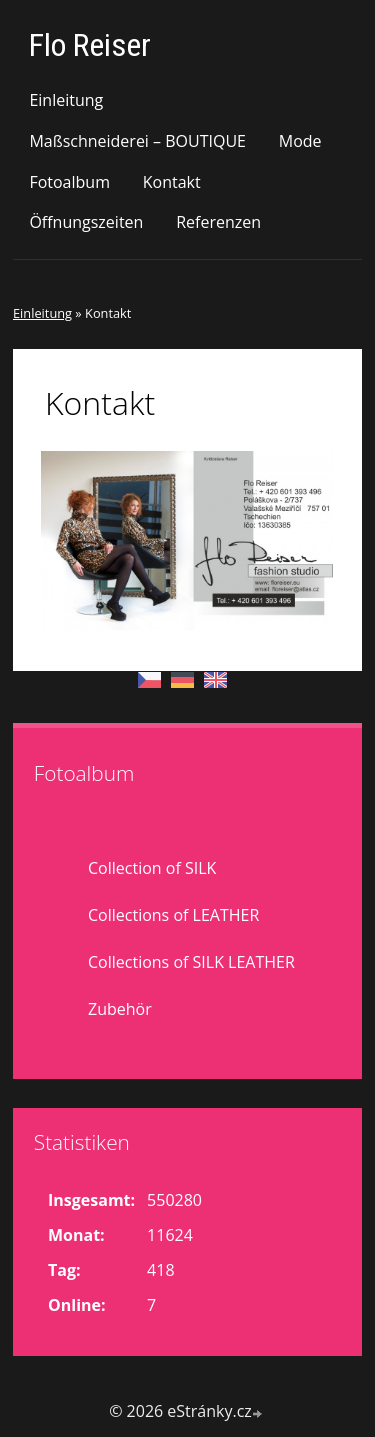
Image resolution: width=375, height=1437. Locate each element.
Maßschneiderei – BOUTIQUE (137, 141)
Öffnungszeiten (86, 222)
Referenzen (218, 222)
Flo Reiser (90, 45)
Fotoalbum (69, 182)
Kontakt (172, 182)
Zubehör (120, 1009)
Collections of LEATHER (173, 915)
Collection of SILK (152, 868)
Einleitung (66, 100)
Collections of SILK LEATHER (191, 962)
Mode (300, 141)
